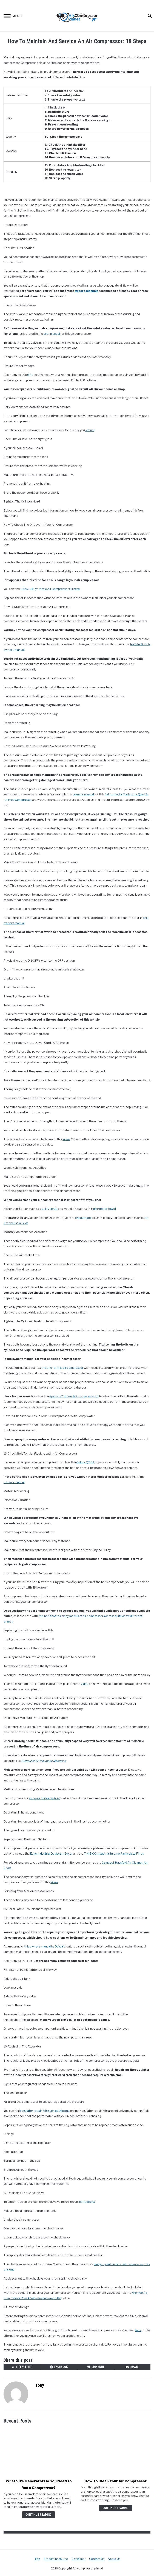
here (138, 2330)
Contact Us (96, 2559)
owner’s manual (83, 794)
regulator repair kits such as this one (45, 2110)
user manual (52, 333)
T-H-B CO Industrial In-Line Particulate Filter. (114, 1853)
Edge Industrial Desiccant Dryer (51, 1853)
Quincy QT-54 (85, 1462)
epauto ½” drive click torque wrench (73, 1396)
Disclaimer (79, 2559)
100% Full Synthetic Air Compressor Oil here (50, 589)
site (29, 374)
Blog (37, 2559)
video (66, 1139)
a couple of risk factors (44, 1798)
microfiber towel (104, 1208)
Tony (39, 2385)
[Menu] (7, 16)
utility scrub (49, 1208)
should (89, 430)
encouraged (83, 1218)
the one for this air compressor (62, 1367)
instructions (86, 2201)
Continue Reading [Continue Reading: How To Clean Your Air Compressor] (115, 2508)
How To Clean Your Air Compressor (116, 2481)
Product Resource (56, 2559)
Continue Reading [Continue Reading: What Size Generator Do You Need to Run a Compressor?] (38, 2514)
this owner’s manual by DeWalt (44, 1946)
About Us (114, 2559)
